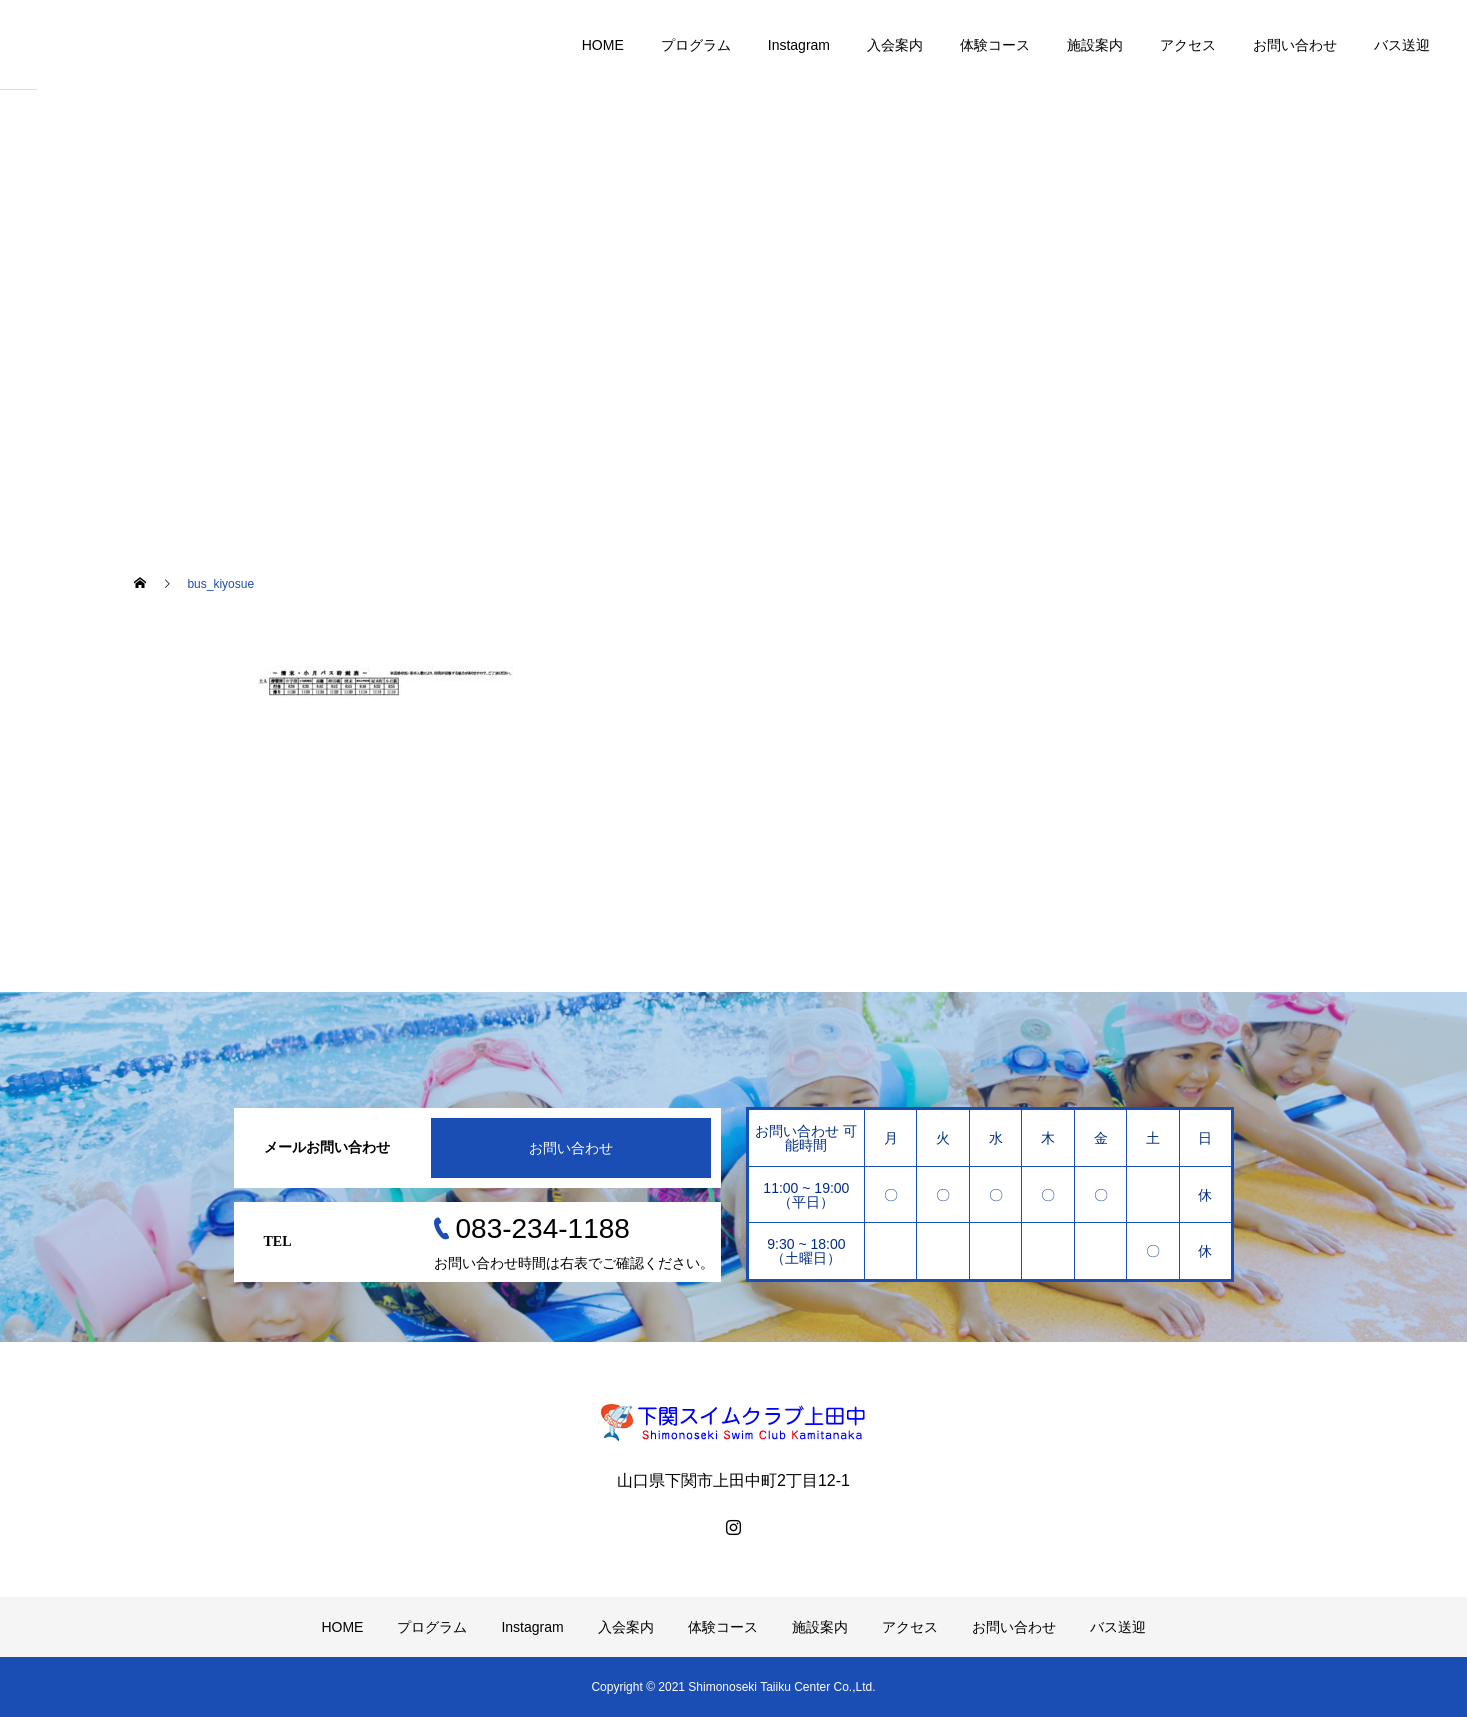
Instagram (799, 45)
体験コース (995, 45)
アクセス (1188, 45)
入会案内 (895, 45)
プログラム (696, 45)
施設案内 (1095, 45)
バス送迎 (1402, 45)
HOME (603, 45)
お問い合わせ (1295, 45)
